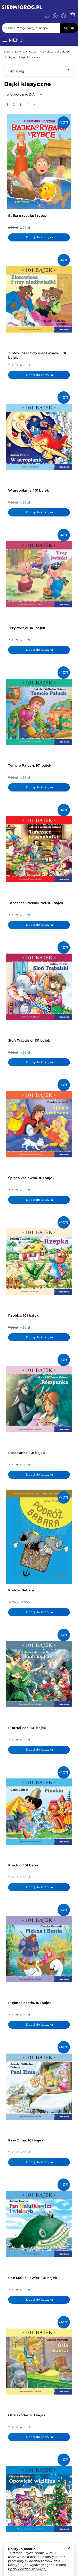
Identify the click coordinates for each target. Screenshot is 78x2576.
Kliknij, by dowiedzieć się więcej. (37, 2567)
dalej (37, 106)
